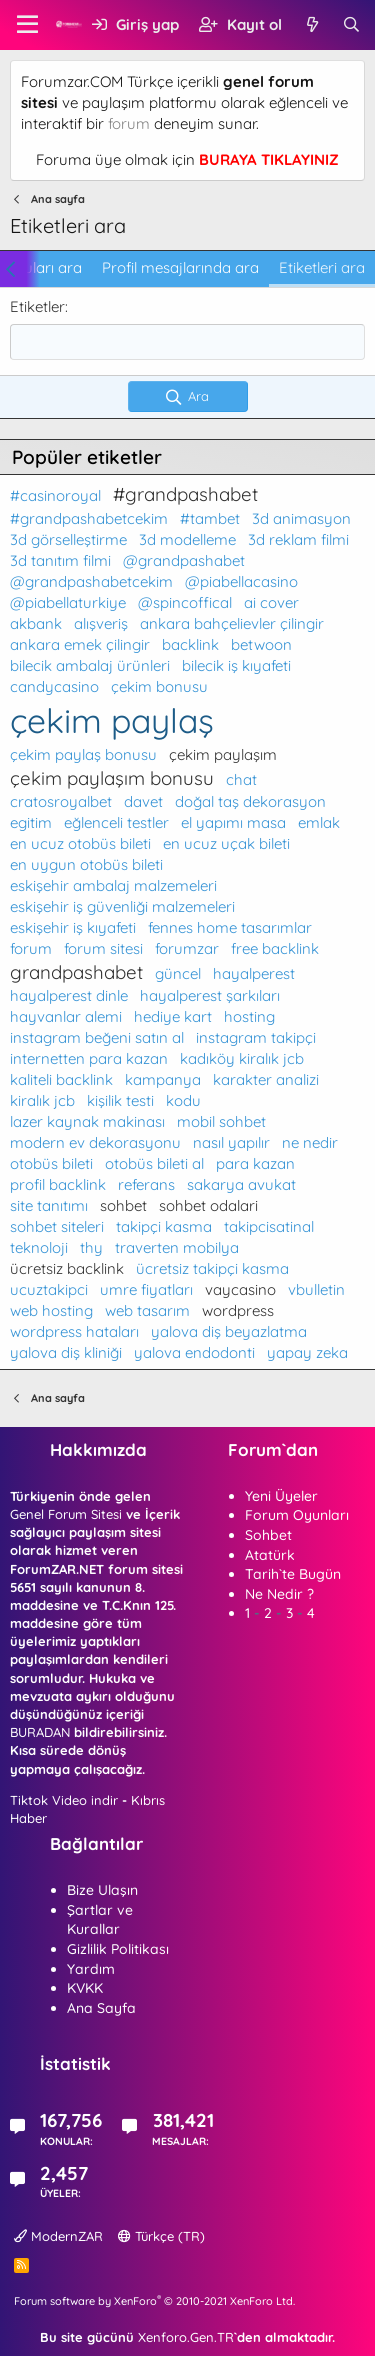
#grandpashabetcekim (89, 518)
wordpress (238, 1310)
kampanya (163, 1079)
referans (146, 1184)
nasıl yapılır (231, 1142)
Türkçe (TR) (161, 2236)
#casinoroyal (55, 495)
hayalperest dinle (69, 995)
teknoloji (39, 1247)
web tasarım (147, 1310)
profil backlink (58, 1184)
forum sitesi (103, 948)
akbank (36, 623)
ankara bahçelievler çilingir (232, 623)
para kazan (255, 1163)
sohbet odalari (208, 1205)
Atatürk (270, 1555)
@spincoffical (185, 602)
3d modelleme (187, 539)
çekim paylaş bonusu (83, 754)
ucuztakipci (49, 1289)
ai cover (271, 602)
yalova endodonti (194, 1352)
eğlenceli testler (116, 822)
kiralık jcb (42, 1100)
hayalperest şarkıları (210, 995)
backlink (190, 644)
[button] (27, 25)
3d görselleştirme (68, 539)
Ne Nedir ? (279, 1594)
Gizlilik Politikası (118, 1949)
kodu (183, 1100)
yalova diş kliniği (66, 1352)
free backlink (275, 948)
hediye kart (173, 1016)
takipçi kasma (164, 1226)
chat (241, 779)
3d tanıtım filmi (60, 560)
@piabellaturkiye (68, 602)
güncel (178, 973)
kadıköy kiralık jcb (242, 1058)
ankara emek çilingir (80, 644)
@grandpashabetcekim (91, 581)
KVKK (85, 1988)
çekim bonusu (159, 686)
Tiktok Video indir (64, 1800)
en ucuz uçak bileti (226, 843)
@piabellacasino (241, 581)
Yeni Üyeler (281, 1496)
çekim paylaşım (223, 754)
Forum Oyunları (297, 1515)
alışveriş (101, 623)
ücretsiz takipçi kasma (212, 1268)
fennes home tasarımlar (230, 927)
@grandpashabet (184, 560)
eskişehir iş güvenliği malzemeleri (122, 906)
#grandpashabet (185, 494)
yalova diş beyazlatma (229, 1331)
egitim (31, 822)
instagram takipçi (256, 1037)
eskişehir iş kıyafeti (73, 927)
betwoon (261, 644)
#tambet (210, 518)
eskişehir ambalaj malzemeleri (113, 885)
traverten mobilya (177, 1247)
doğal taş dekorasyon (250, 801)
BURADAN (40, 1732)
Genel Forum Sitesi (66, 1514)
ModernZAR (58, 2236)
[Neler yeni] (311, 24)
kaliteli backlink (61, 1079)
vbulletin (316, 1289)
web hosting (51, 1310)
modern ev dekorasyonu (95, 1142)
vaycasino (240, 1289)
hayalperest (254, 973)
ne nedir (310, 1142)
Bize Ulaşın (102, 1890)
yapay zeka (307, 1352)
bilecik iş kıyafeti (236, 665)
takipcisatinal (269, 1226)
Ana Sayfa (101, 2008)
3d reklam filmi (298, 539)
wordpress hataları (74, 1331)
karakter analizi (266, 1079)
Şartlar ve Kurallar (100, 1920)
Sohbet (268, 1535)
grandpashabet (76, 972)
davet (143, 801)
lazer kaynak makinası (87, 1121)
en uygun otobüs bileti (86, 864)
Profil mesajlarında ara (180, 267)
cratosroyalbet (61, 801)
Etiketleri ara (322, 267)
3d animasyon (301, 518)
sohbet (123, 1205)
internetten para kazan (89, 1058)
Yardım (91, 1969)
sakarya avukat (241, 1184)
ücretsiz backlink (67, 1268)
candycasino (54, 686)
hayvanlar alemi (66, 1016)
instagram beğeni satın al (97, 1037)
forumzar (187, 948)
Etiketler (37, 306)
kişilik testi (120, 1100)
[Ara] (351, 24)
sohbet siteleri (57, 1226)
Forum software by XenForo (154, 2301)
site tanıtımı (49, 1205)
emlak (319, 822)
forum (129, 123)
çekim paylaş (112, 720)
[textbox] (187, 342)
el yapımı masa (233, 822)
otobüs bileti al (154, 1163)
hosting (249, 1016)
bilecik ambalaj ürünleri (90, 665)
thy (91, 1247)
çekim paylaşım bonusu (112, 778)
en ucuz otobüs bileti (80, 843)
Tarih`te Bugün (293, 1574)
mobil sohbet (221, 1121)
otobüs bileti (51, 1163)
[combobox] (187, 342)
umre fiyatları (146, 1289)
